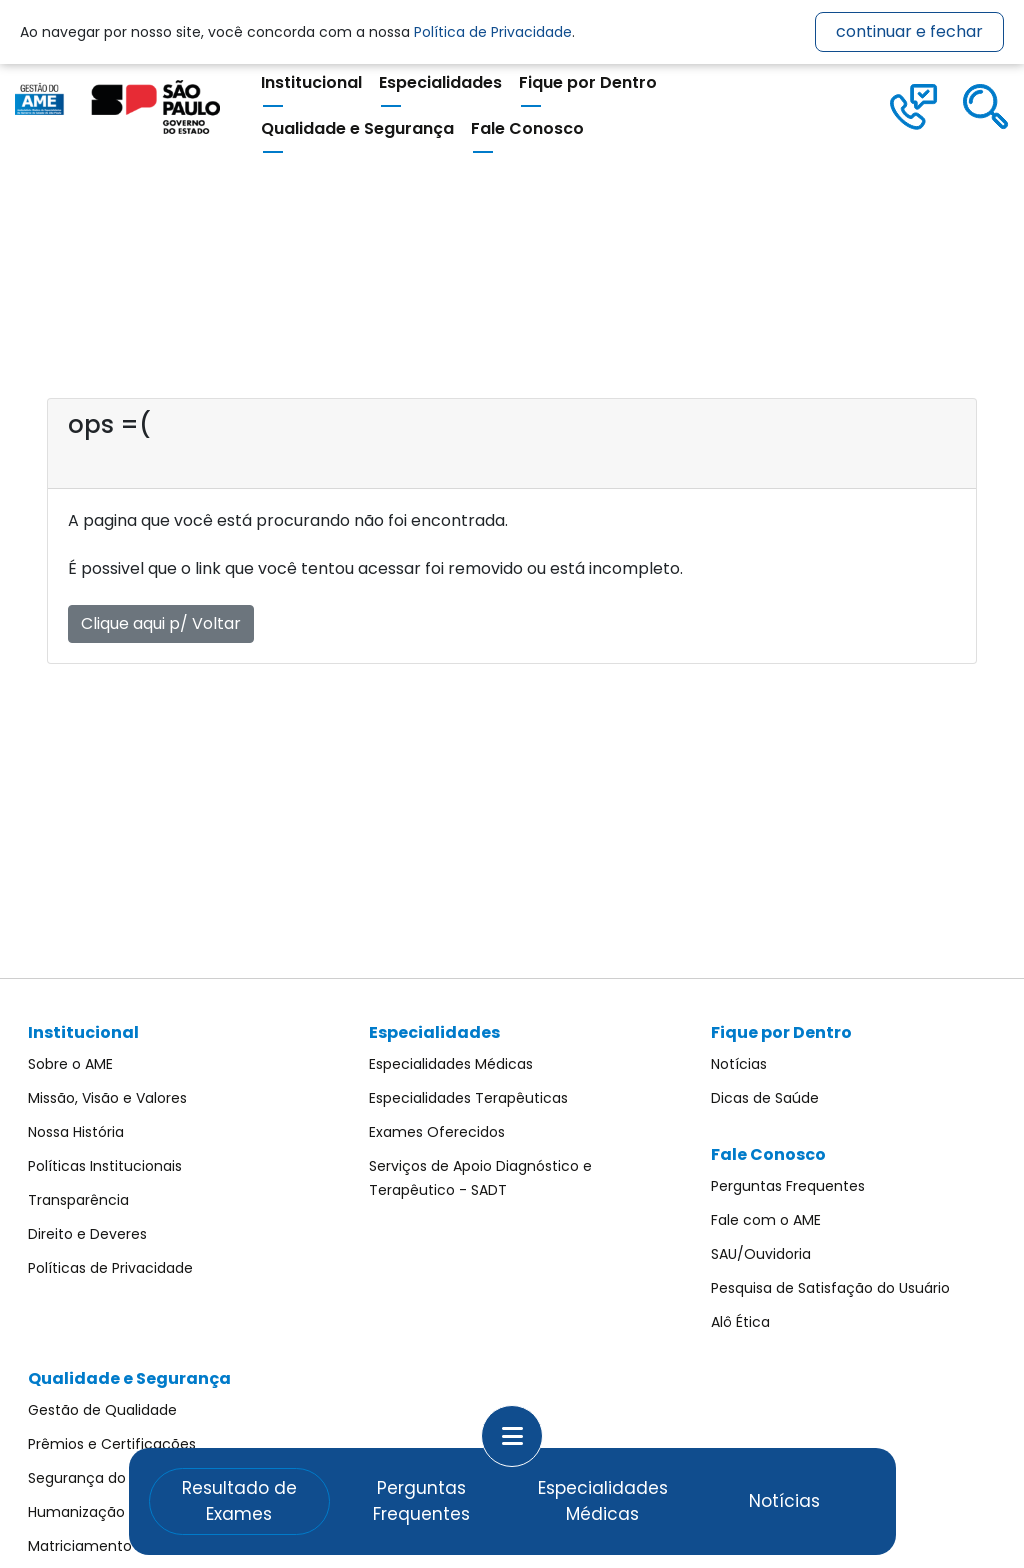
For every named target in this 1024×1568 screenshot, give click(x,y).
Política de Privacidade (493, 32)
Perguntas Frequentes (788, 1186)
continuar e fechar (909, 31)
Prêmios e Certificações (112, 1444)
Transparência (78, 1200)
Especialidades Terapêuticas (468, 1098)
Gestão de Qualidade (102, 1410)
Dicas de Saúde (765, 1098)
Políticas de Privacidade (110, 1268)
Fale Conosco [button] (527, 128)
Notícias (739, 1064)
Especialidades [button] (440, 82)
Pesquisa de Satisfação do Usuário (830, 1288)
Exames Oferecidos (437, 1132)
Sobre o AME (70, 1064)
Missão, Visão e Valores (107, 1098)
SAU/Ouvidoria (761, 1254)
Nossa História (76, 1132)
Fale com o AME (766, 1220)
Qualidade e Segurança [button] (357, 128)
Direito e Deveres (87, 1234)
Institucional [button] (311, 82)
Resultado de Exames (239, 1501)
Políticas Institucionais (105, 1166)
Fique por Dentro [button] (588, 82)
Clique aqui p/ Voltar (161, 623)
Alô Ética (740, 1322)
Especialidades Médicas (451, 1064)
